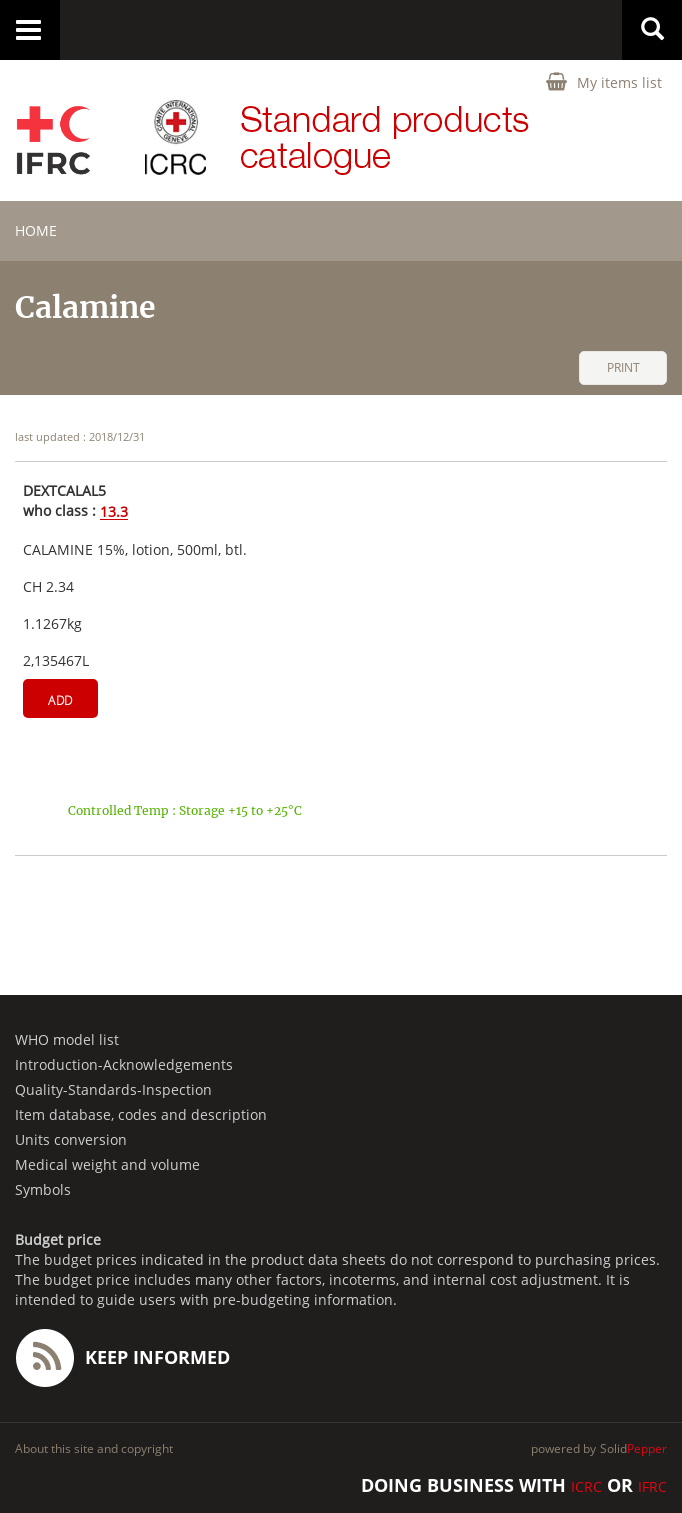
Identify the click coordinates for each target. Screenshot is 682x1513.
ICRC (586, 1486)
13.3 (114, 512)
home (36, 230)
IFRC (652, 1486)
